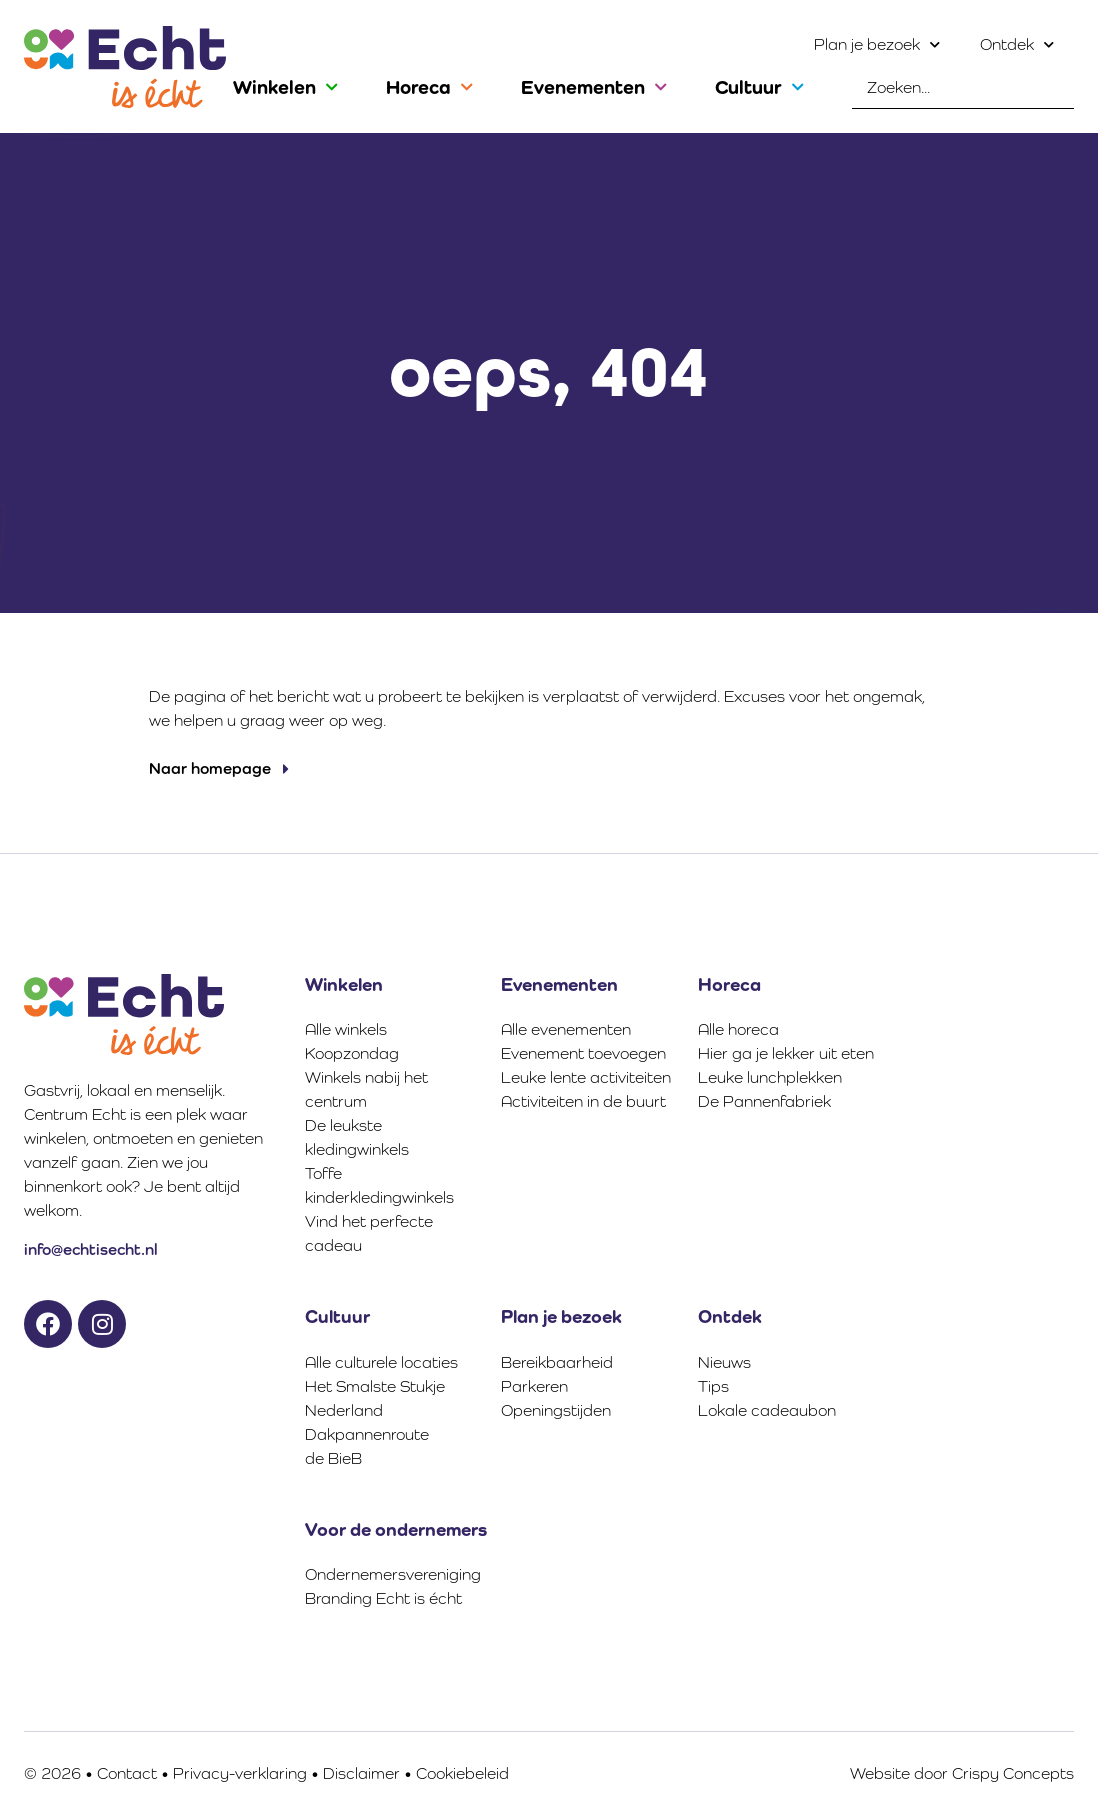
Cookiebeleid (462, 1773)
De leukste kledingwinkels (357, 1137)
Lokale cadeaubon (767, 1410)
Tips (713, 1386)
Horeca (429, 87)
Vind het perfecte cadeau (369, 1233)
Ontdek (1017, 44)
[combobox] (963, 88)
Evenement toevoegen (583, 1053)
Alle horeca (738, 1029)
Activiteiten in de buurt (583, 1101)
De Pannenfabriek (764, 1101)
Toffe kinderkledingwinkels (379, 1185)
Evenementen (594, 87)
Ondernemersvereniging (393, 1574)
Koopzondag (352, 1053)
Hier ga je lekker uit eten (786, 1053)
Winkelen (285, 87)
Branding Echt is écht (383, 1598)
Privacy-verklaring (240, 1773)
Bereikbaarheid (557, 1362)
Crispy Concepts (1013, 1773)
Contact (127, 1773)
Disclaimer (361, 1773)
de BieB (333, 1458)
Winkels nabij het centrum (366, 1089)
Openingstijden (556, 1410)
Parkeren (534, 1386)
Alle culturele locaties (381, 1362)
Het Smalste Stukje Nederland (375, 1398)
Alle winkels (346, 1029)
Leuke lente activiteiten (586, 1077)
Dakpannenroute (367, 1434)
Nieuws (724, 1362)
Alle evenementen (566, 1029)
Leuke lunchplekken (770, 1077)
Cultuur (759, 87)
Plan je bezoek (877, 44)
